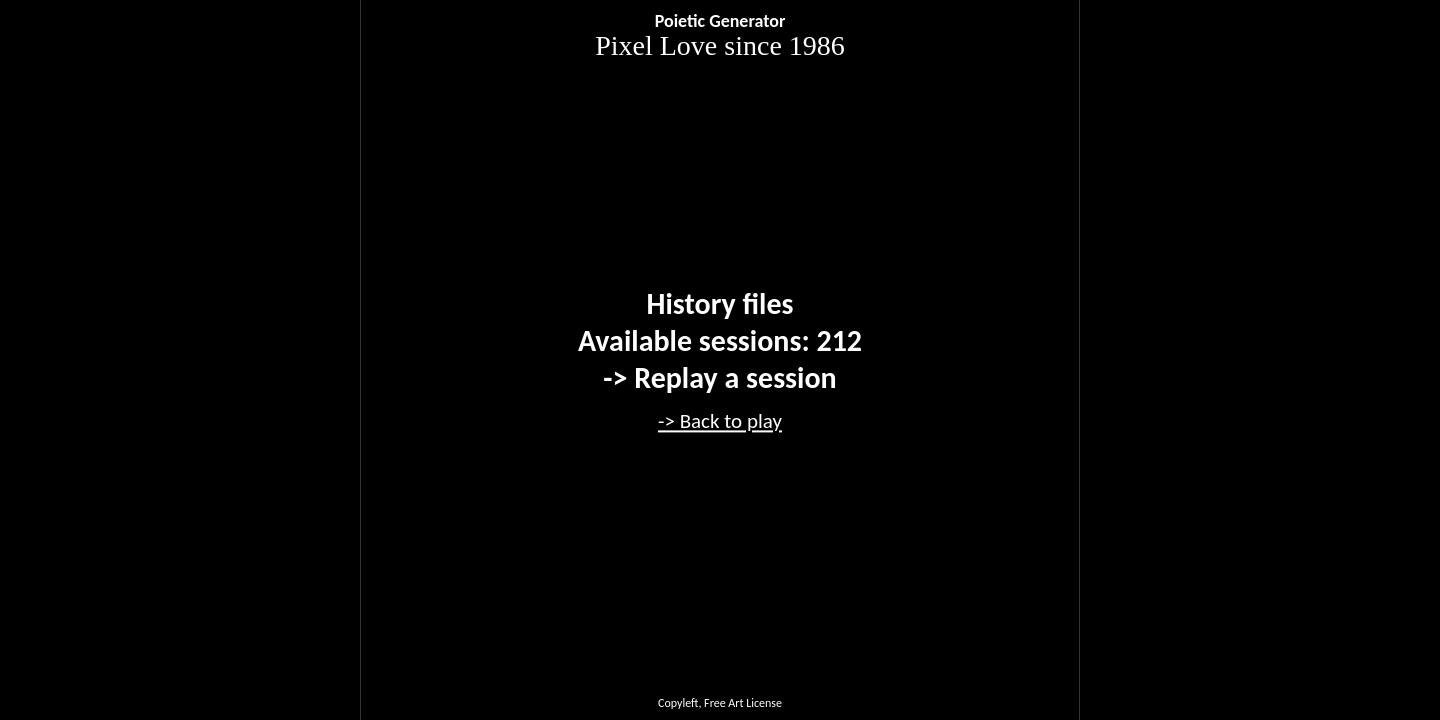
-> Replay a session (719, 378)
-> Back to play (720, 421)
